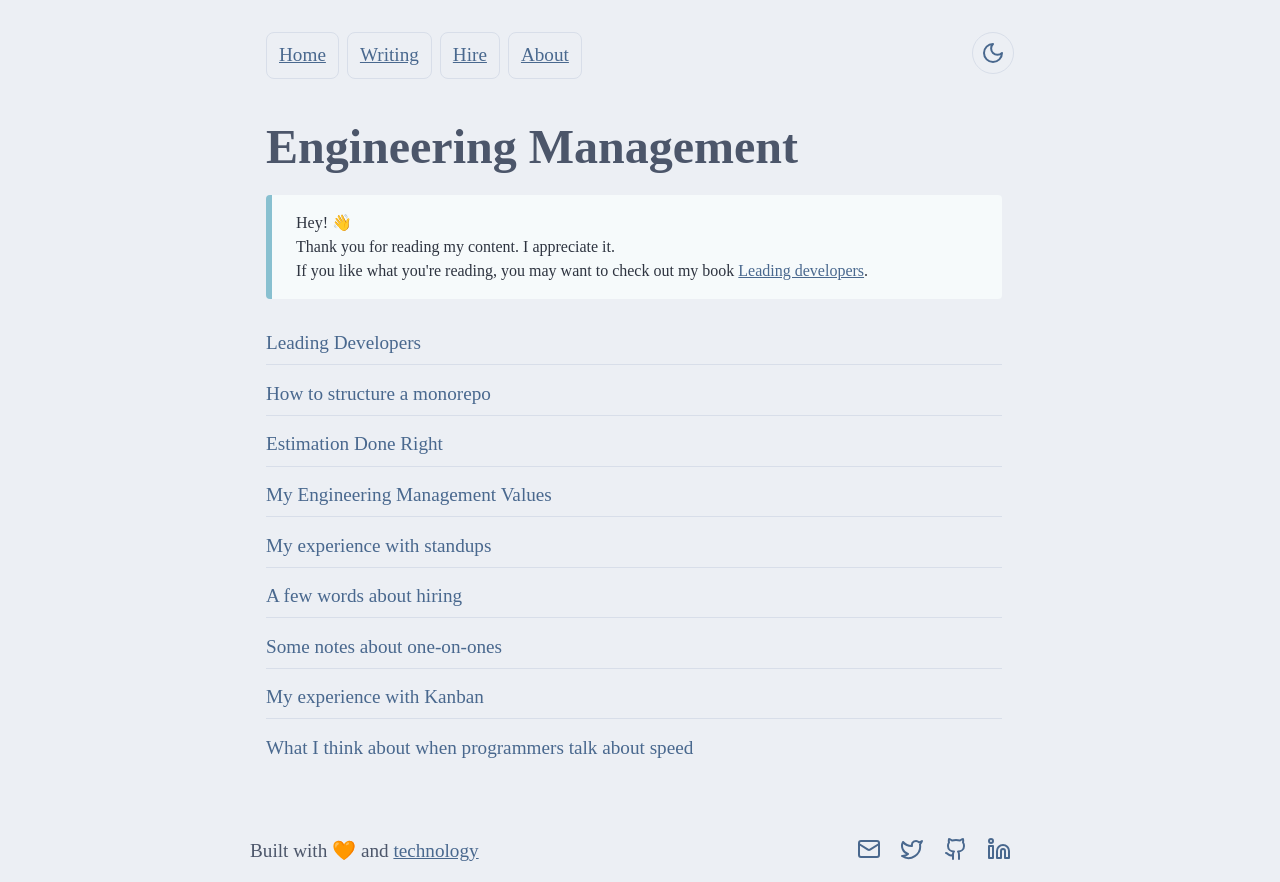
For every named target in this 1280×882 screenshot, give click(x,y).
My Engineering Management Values (409, 494)
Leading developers (801, 270)
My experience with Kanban (375, 696)
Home (302, 54)
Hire (470, 54)
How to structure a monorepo (378, 393)
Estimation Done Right (354, 443)
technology (435, 850)
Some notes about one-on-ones (384, 646)
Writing (389, 54)
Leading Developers (343, 342)
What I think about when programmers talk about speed (479, 747)
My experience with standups (378, 545)
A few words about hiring (364, 595)
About (545, 54)
